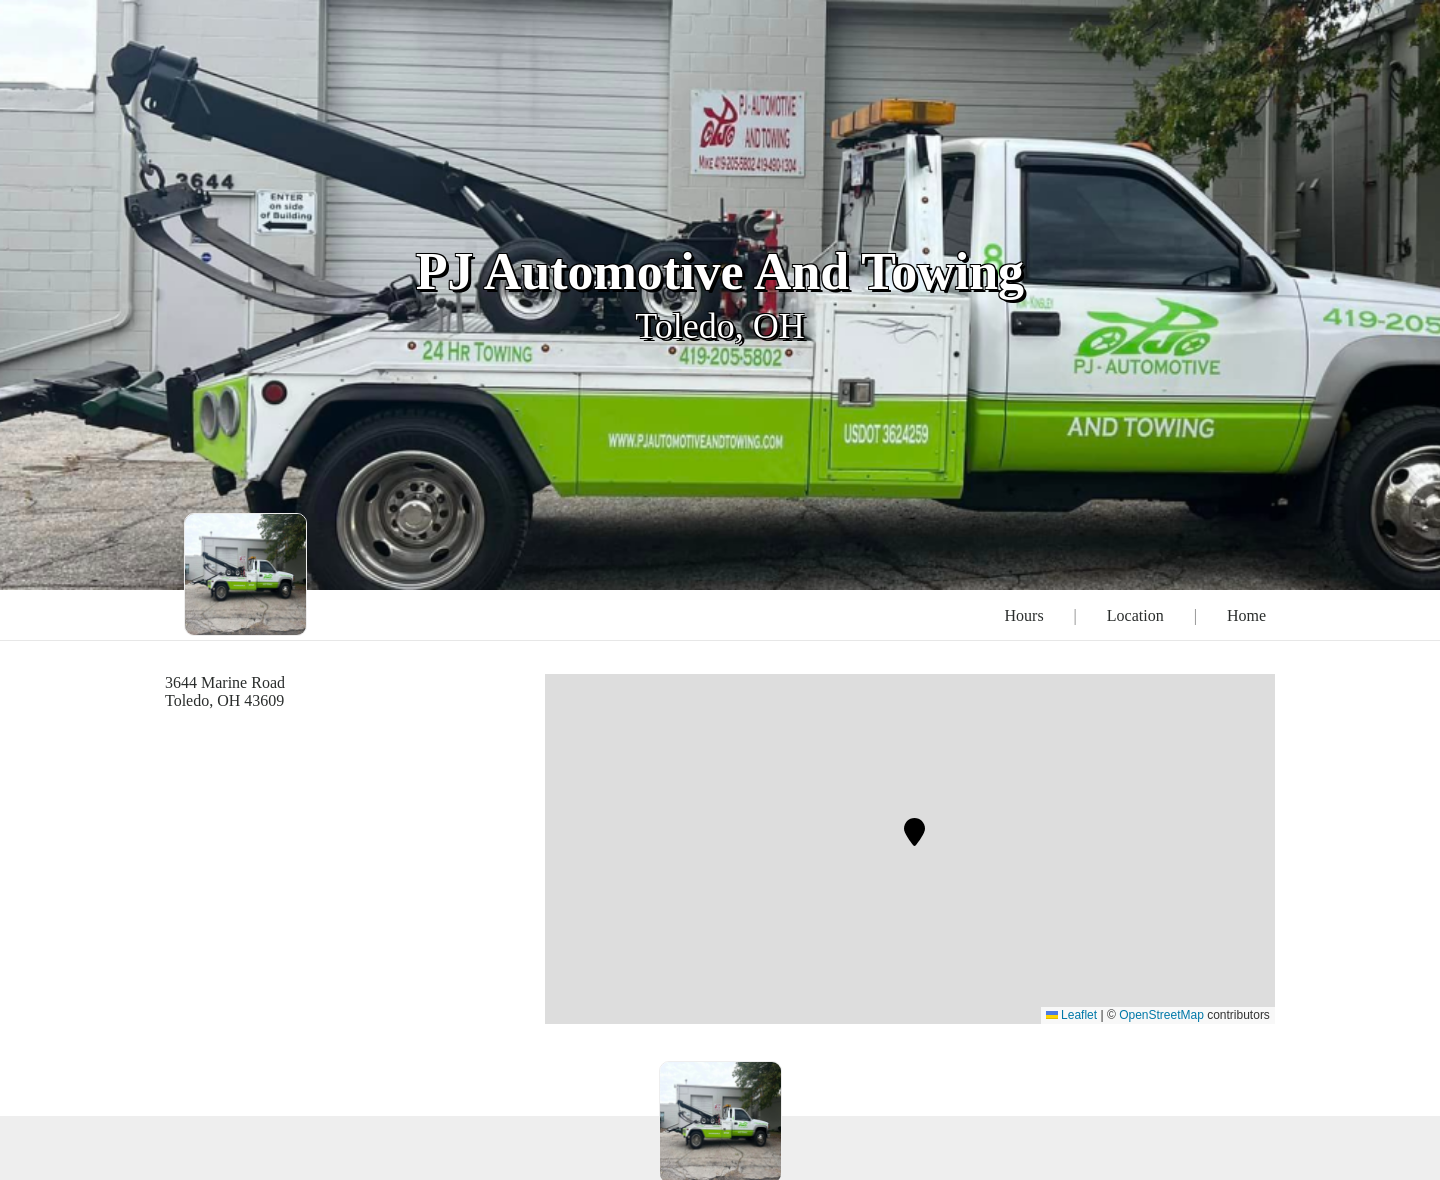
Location (1135, 615)
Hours (1024, 615)
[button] (914, 832)
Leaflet (1071, 1015)
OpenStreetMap (1161, 1015)
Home (1246, 615)
